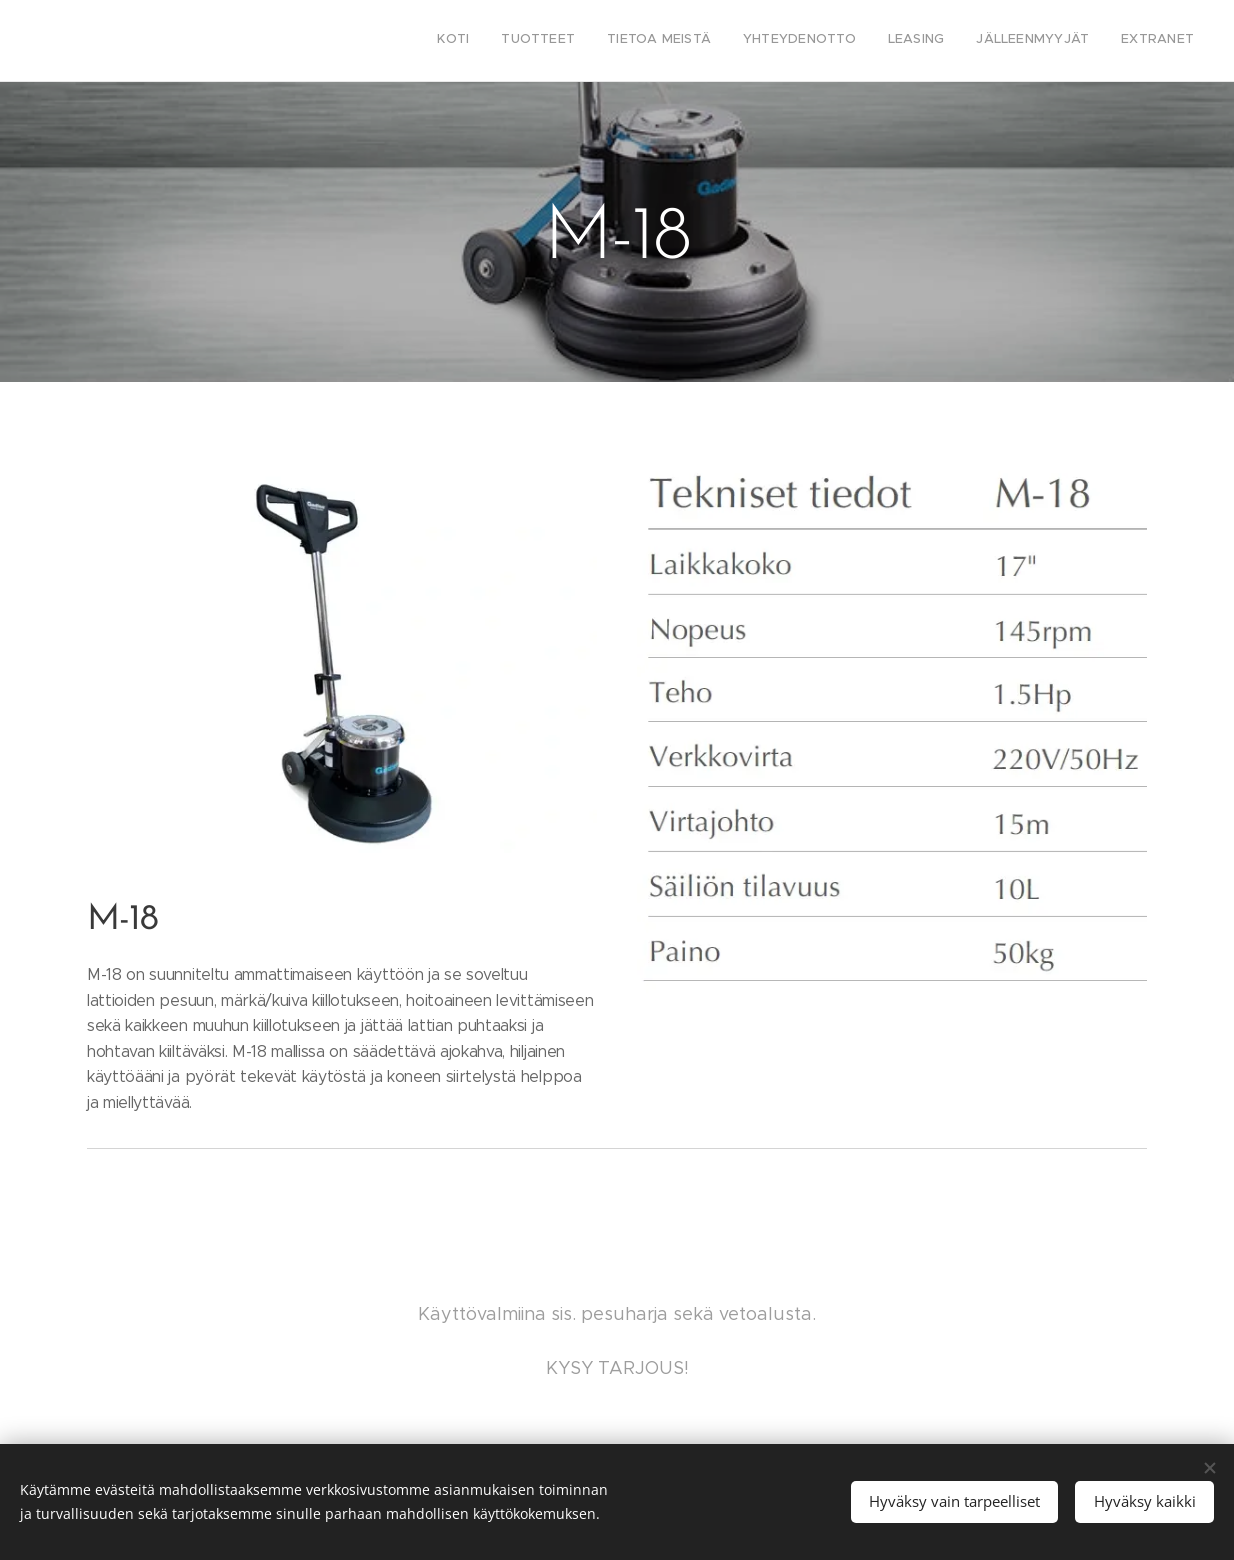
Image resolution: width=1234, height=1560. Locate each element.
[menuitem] (1007, 41)
